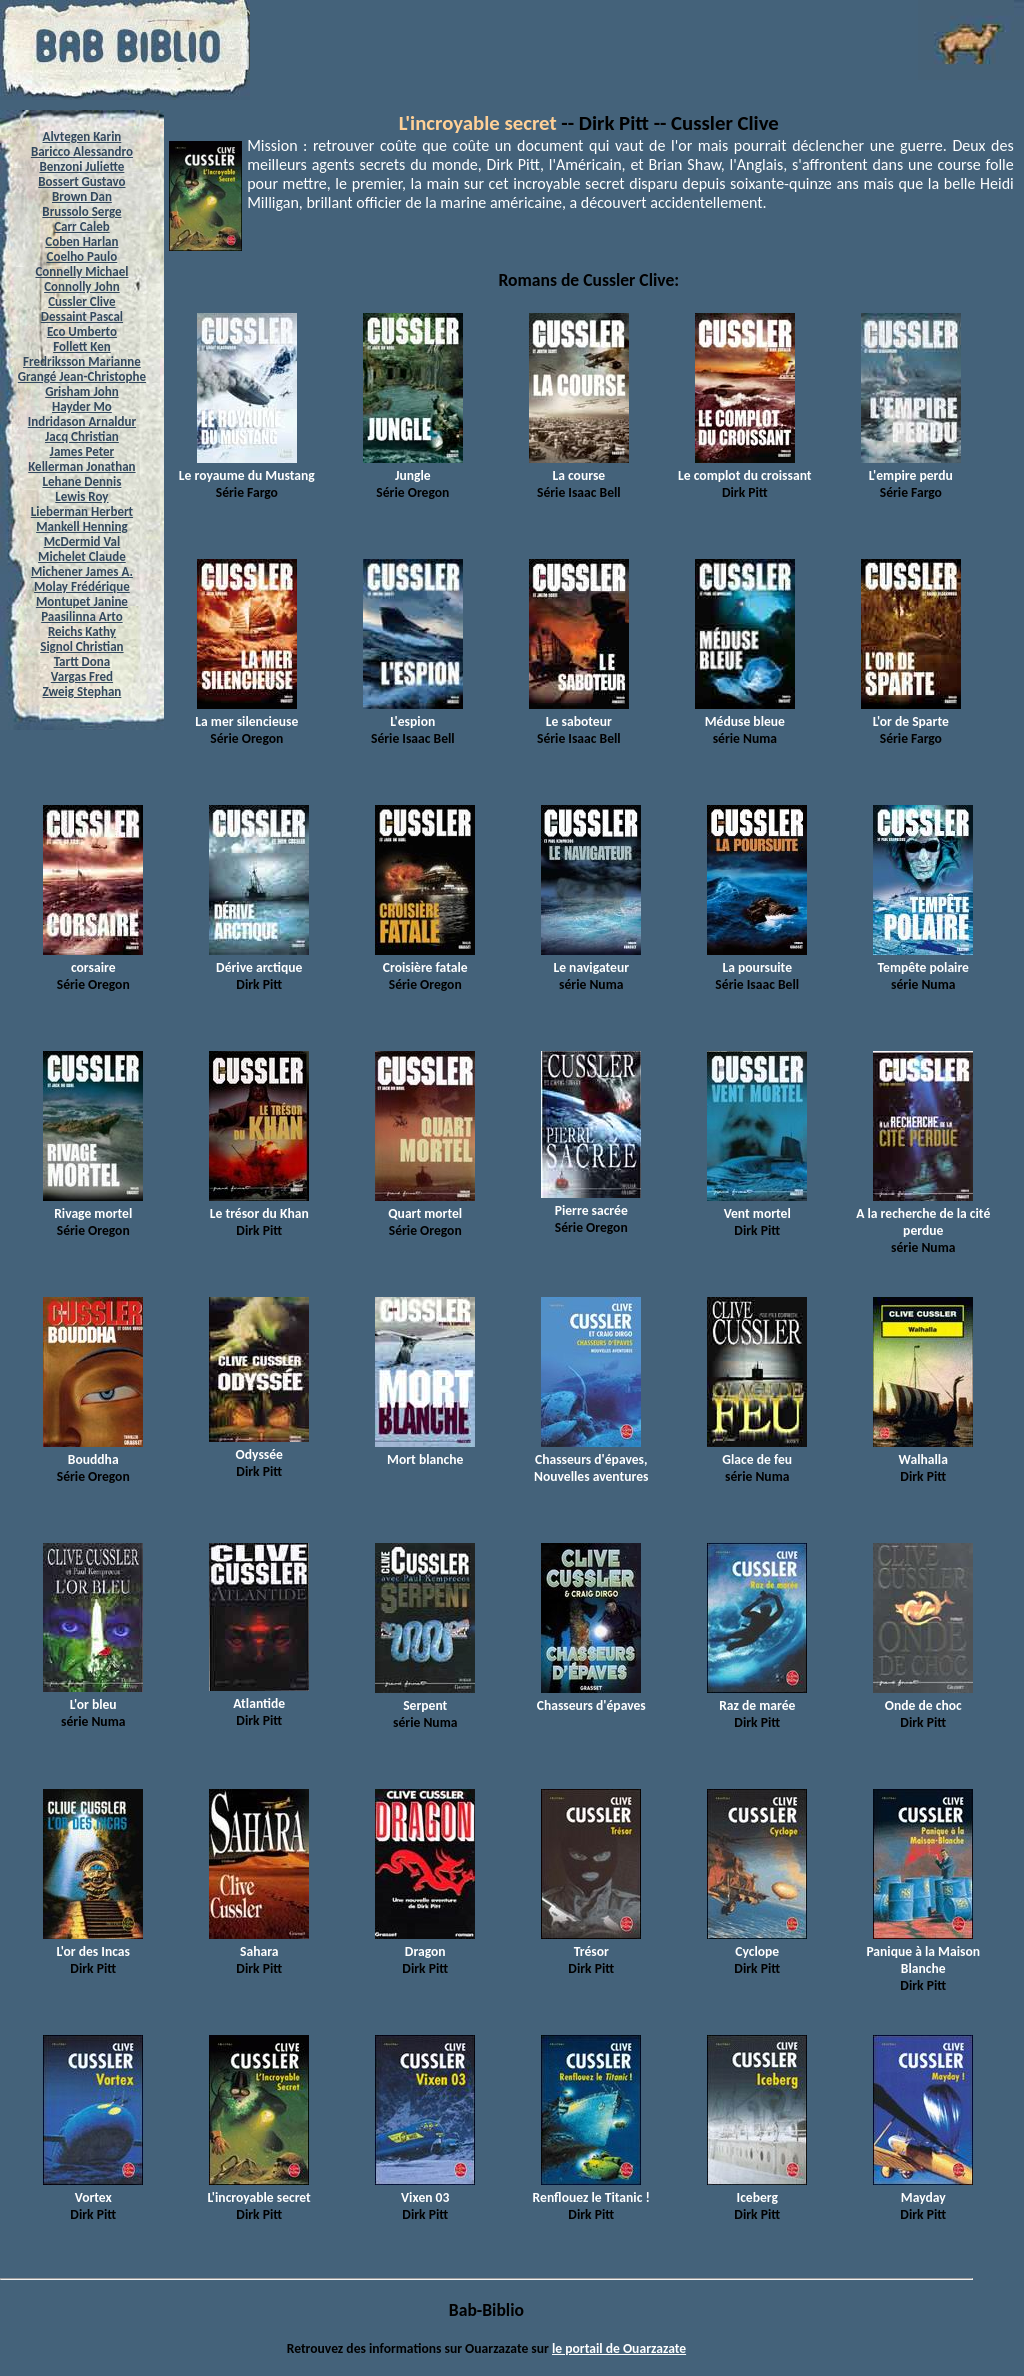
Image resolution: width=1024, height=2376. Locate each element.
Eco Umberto (82, 331)
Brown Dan (82, 196)
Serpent (425, 1697)
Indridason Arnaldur (82, 421)
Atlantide (259, 1695)
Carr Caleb (82, 226)
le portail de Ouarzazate (619, 2348)
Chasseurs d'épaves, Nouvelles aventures (591, 1459)
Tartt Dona (82, 661)
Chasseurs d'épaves (591, 1697)
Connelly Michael (81, 271)
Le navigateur (591, 959)
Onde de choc (923, 1697)
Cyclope (757, 1943)
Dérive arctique (259, 959)
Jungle (413, 467)
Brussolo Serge (81, 211)
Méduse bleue (745, 713)
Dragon (425, 1943)
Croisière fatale (425, 959)
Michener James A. (82, 571)
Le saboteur (579, 713)
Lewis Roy (81, 496)
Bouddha (93, 1451)
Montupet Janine (82, 601)
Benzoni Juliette (81, 166)
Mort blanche (425, 1451)
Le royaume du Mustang (247, 467)
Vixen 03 (425, 2189)
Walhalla (923, 1451)
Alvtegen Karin (82, 136)
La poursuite (757, 959)
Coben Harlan (81, 241)
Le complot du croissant (744, 467)
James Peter (82, 451)
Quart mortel (425, 1205)
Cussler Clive (81, 301)
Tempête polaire (923, 959)
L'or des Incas (93, 1943)
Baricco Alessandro (82, 151)
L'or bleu (93, 1696)
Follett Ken (82, 346)
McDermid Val (82, 541)
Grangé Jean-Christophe (82, 376)
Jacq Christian (82, 436)
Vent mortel (757, 1205)
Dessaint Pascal (82, 316)
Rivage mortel (93, 1205)
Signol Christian (81, 646)
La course (579, 467)
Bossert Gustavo (81, 181)
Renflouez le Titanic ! (591, 2189)
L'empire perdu (911, 467)
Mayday (923, 2189)
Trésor (591, 1943)
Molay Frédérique (82, 586)
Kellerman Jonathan (81, 466)
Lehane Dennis (81, 481)
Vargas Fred (82, 676)
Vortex (93, 2189)
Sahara (259, 1943)
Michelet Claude (82, 556)
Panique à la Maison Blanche (923, 1951)
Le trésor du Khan (259, 1205)
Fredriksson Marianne (82, 361)
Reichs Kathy (82, 631)
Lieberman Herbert (82, 511)
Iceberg (757, 2189)
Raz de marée (757, 1697)
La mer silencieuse (246, 713)
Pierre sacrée (591, 1202)
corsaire (93, 959)
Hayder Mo (82, 406)
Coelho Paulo (82, 256)
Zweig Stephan (82, 691)
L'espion (413, 713)
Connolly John (82, 286)
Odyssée (259, 1446)
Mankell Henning (82, 526)
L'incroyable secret (478, 123)
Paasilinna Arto (81, 616)
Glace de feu (757, 1451)
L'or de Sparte (911, 713)
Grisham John (81, 391)
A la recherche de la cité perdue (923, 1213)
